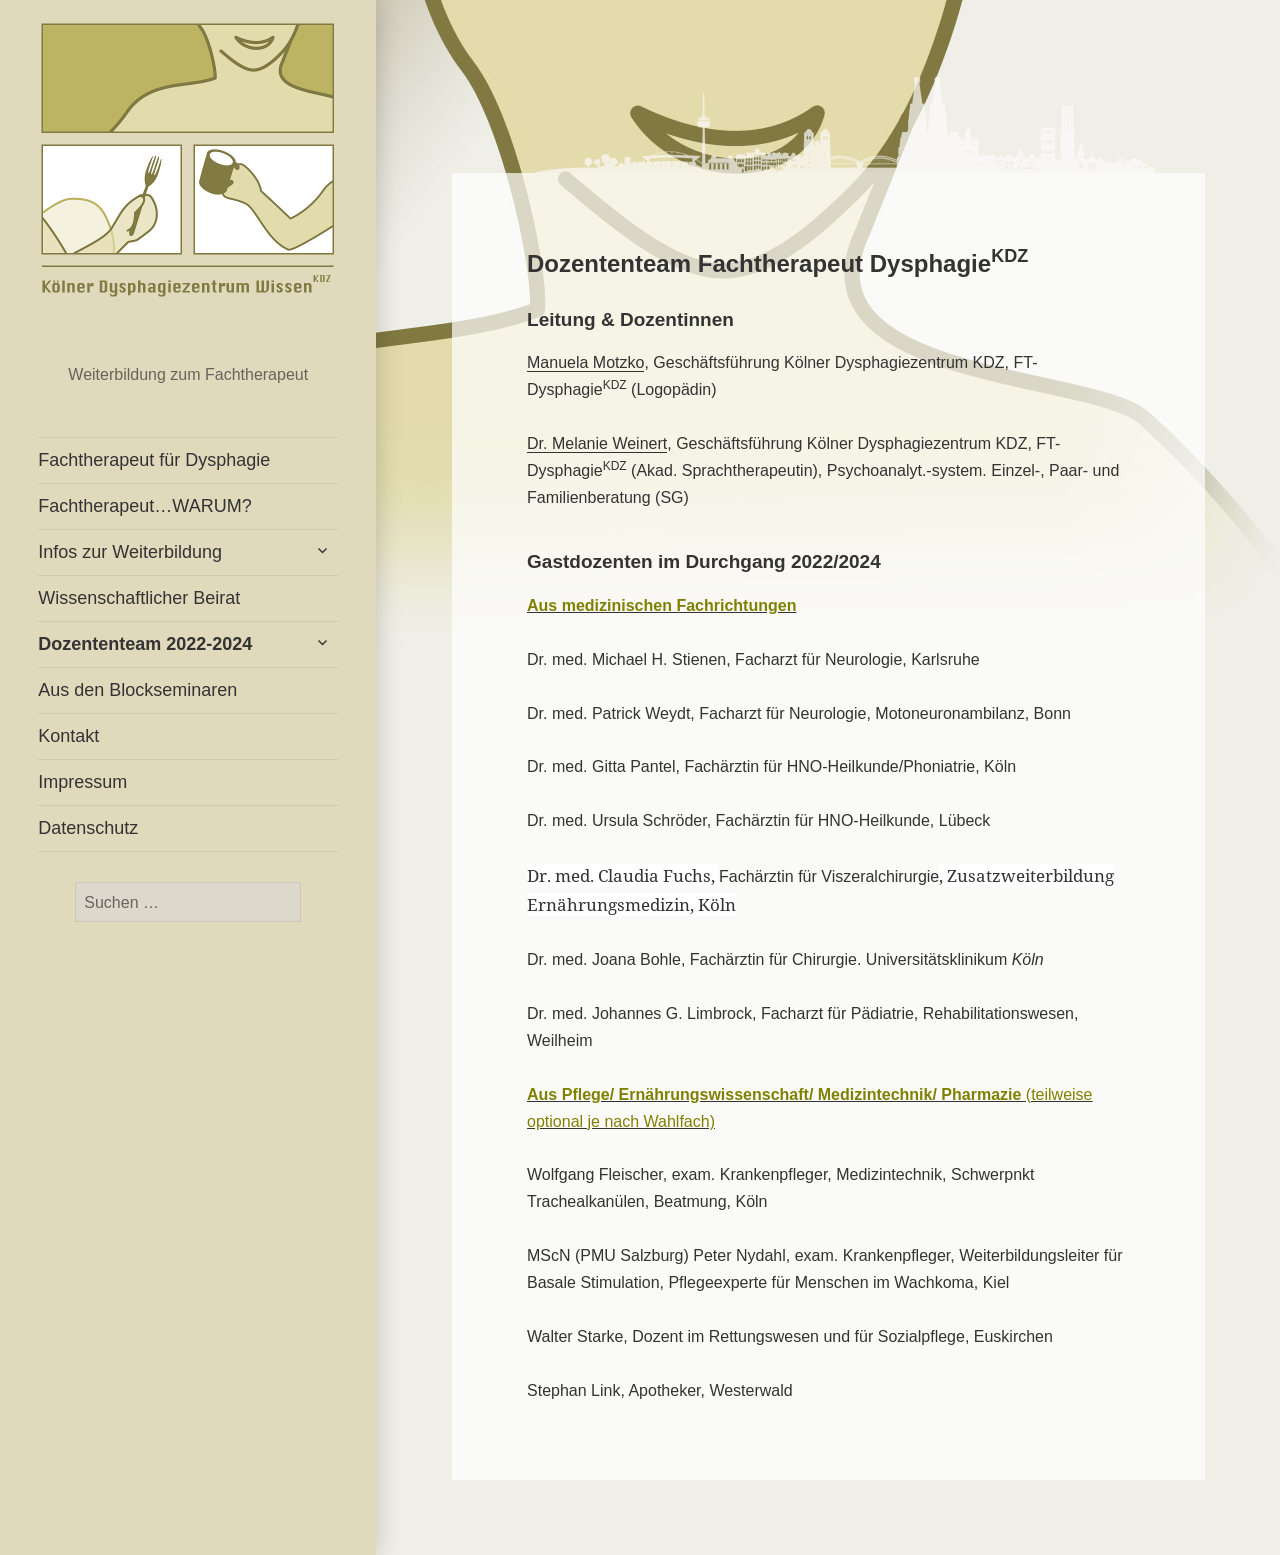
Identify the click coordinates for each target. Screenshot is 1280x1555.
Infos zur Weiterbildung (130, 552)
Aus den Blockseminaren (137, 690)
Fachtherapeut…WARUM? (144, 506)
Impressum (82, 782)
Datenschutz (88, 828)
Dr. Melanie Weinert (597, 443)
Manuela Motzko (585, 362)
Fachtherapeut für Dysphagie (188, 170)
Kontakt (68, 736)
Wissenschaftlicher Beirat (139, 598)
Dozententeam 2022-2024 (145, 644)
